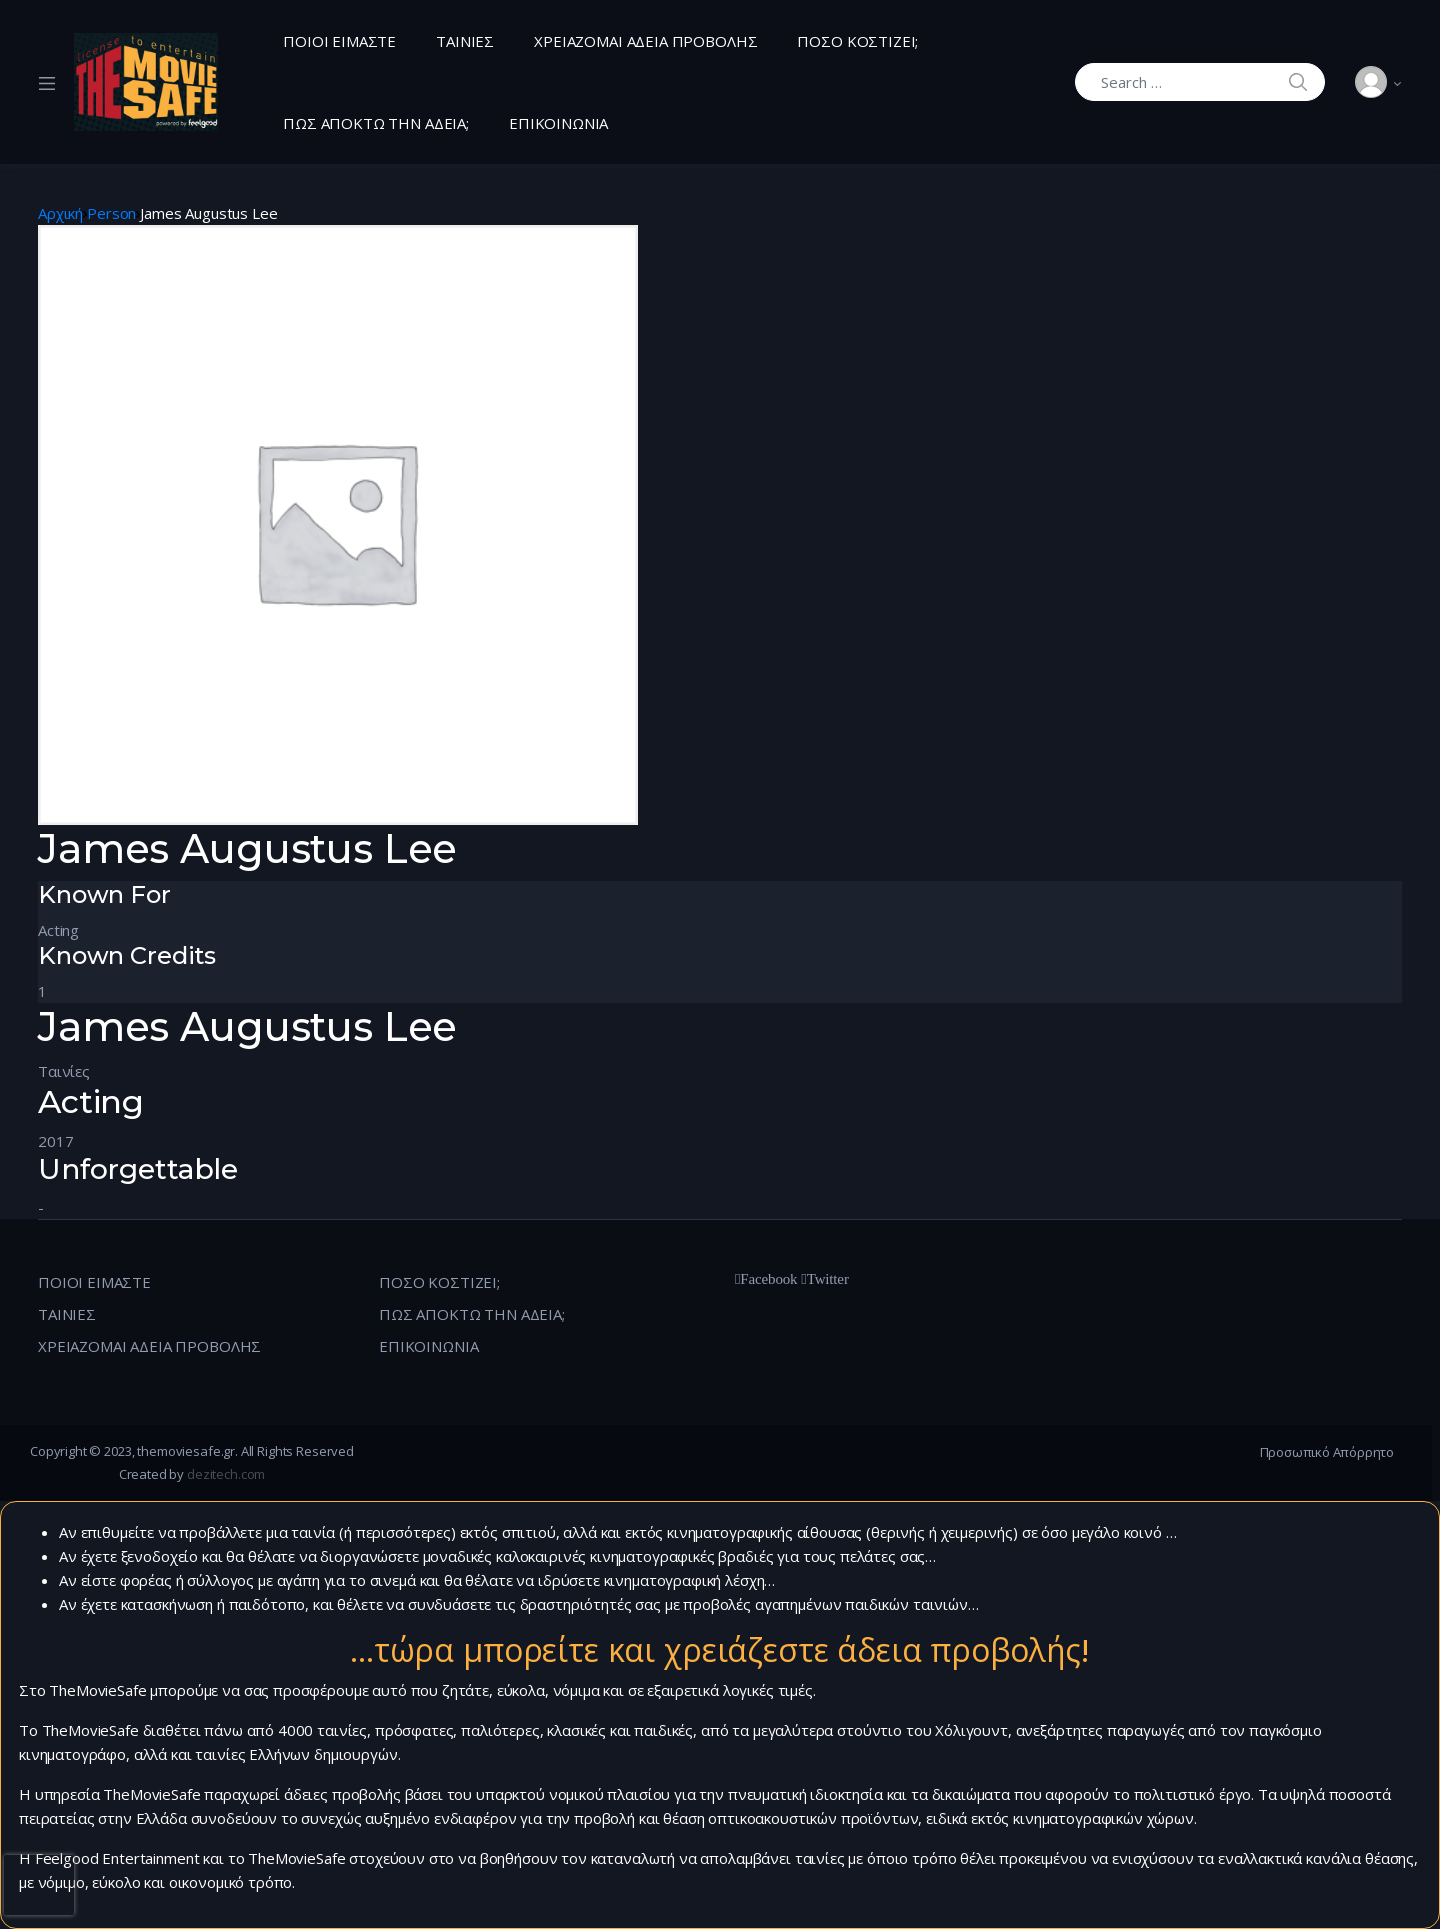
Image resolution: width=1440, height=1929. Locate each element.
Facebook (768, 1279)
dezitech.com (226, 1474)
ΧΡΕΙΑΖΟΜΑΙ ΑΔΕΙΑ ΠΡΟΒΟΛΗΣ (645, 41)
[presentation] (39, 1885)
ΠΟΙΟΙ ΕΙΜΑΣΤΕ (339, 41)
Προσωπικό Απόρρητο (1327, 1452)
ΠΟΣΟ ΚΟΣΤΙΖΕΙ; (857, 41)
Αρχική (60, 213)
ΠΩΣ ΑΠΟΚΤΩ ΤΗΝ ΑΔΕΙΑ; (376, 123)
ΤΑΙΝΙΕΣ (465, 41)
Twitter (828, 1279)
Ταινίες (64, 1071)
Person (111, 213)
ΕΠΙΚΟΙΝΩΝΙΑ (558, 123)
